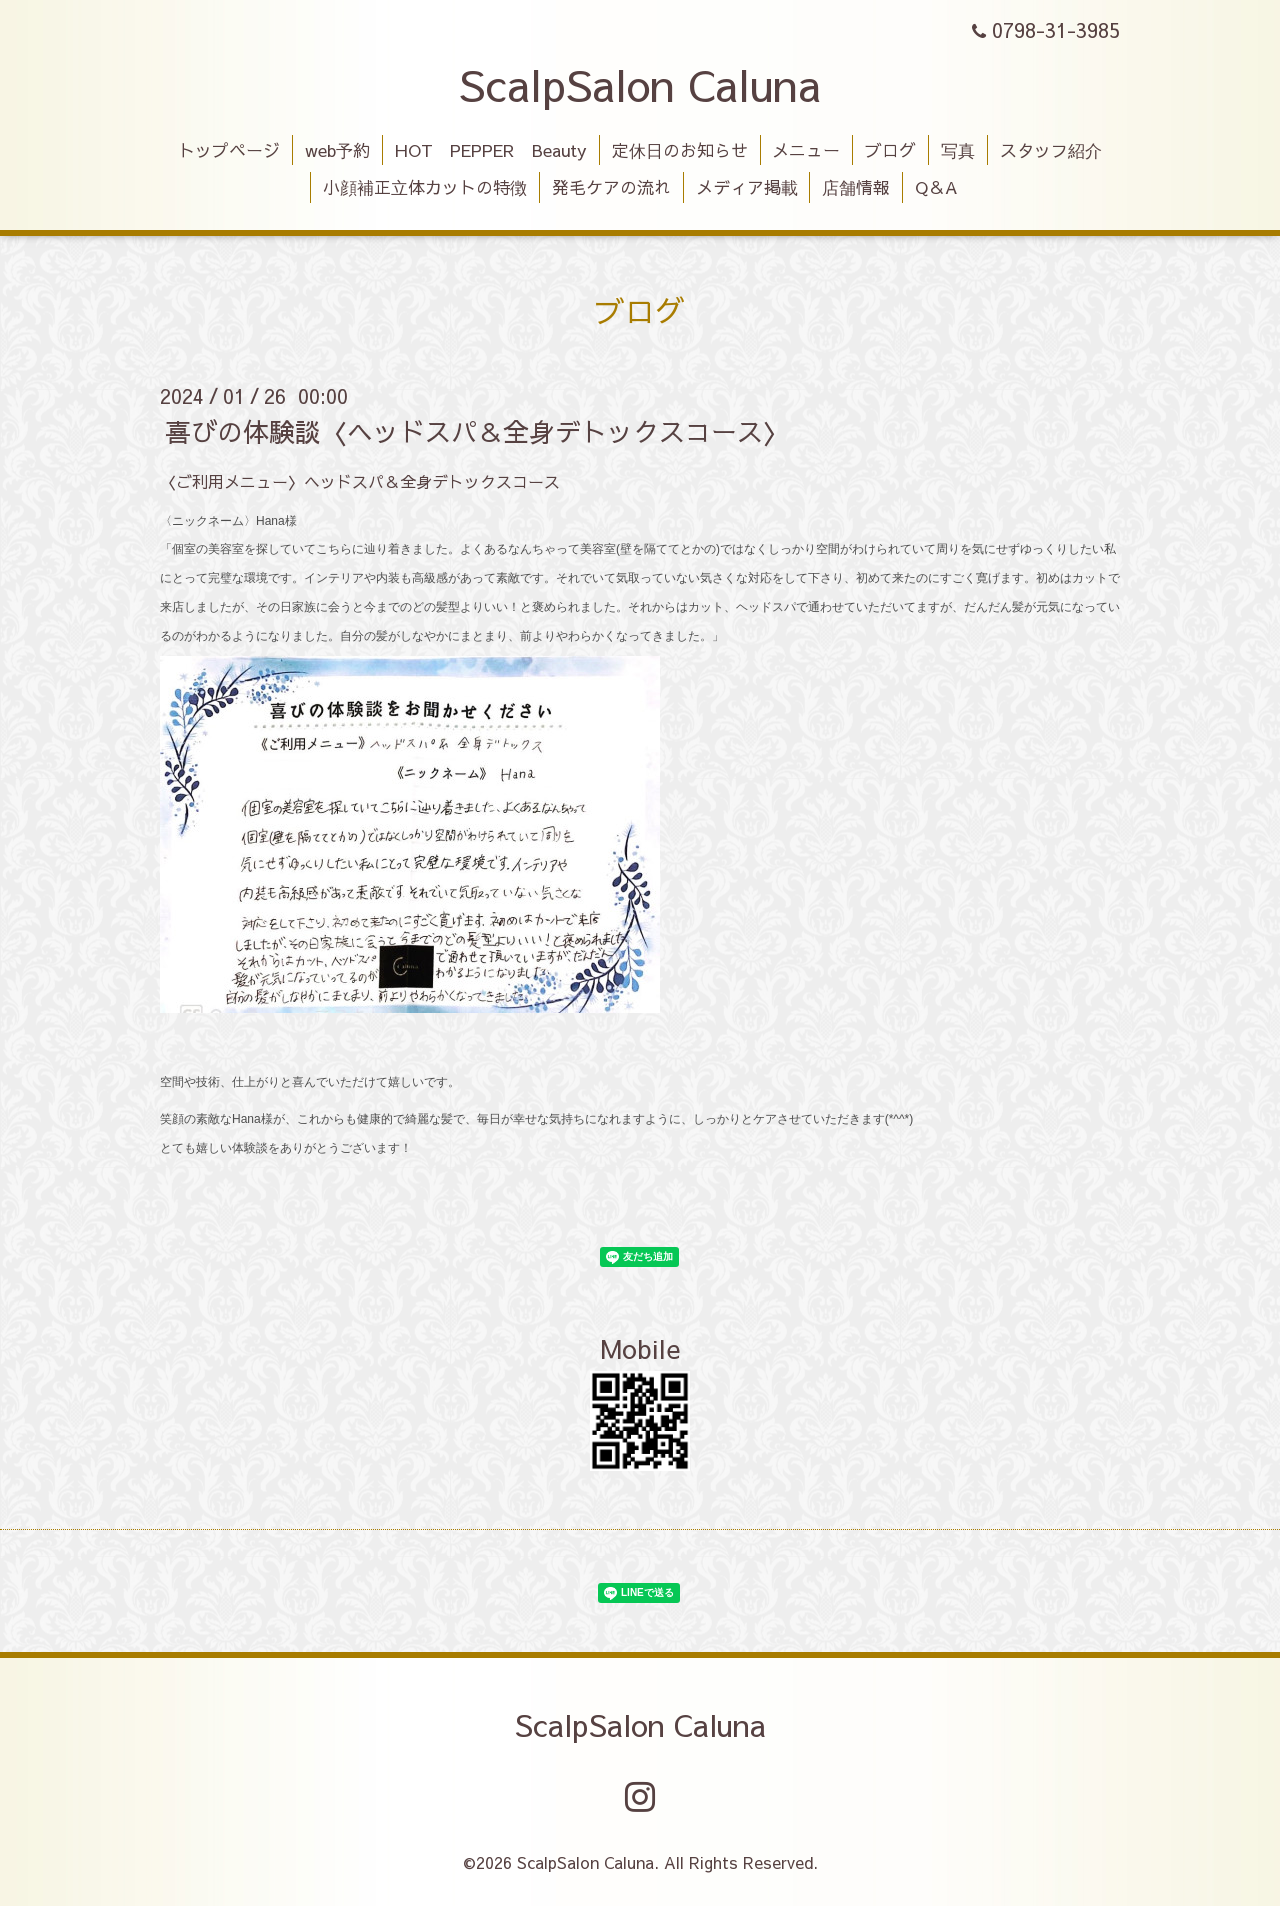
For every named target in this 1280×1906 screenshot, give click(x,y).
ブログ (890, 150)
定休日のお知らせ (680, 150)
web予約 (337, 150)
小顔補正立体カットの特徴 (425, 187)
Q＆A (936, 187)
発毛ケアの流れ (611, 187)
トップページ (229, 150)
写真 (958, 150)
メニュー (806, 150)
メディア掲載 (747, 187)
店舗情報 (856, 187)
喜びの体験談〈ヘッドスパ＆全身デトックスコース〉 (477, 431)
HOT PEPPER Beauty (491, 150)
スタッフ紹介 (1051, 150)
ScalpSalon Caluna (640, 84)
